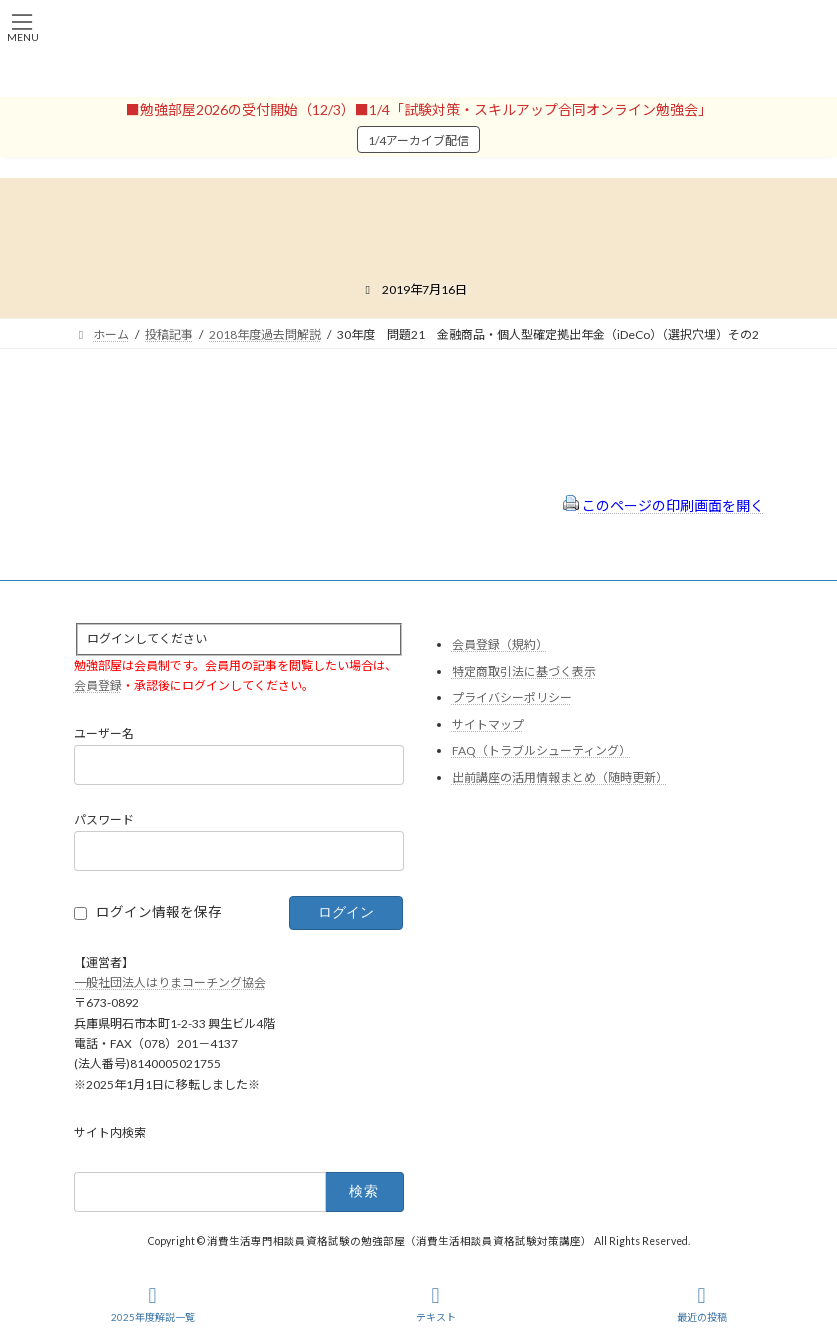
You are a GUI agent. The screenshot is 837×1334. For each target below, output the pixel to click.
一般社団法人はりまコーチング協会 (170, 982)
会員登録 (98, 686)
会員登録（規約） (500, 644)
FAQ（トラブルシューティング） (541, 751)
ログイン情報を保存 (159, 912)
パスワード (104, 820)
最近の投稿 (702, 1304)
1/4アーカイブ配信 (418, 140)
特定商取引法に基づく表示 (524, 671)
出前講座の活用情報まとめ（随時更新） (560, 777)
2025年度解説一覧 (153, 1304)
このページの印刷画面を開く (663, 505)
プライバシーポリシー (512, 698)
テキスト (436, 1304)
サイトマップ (488, 724)
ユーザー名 (104, 734)
